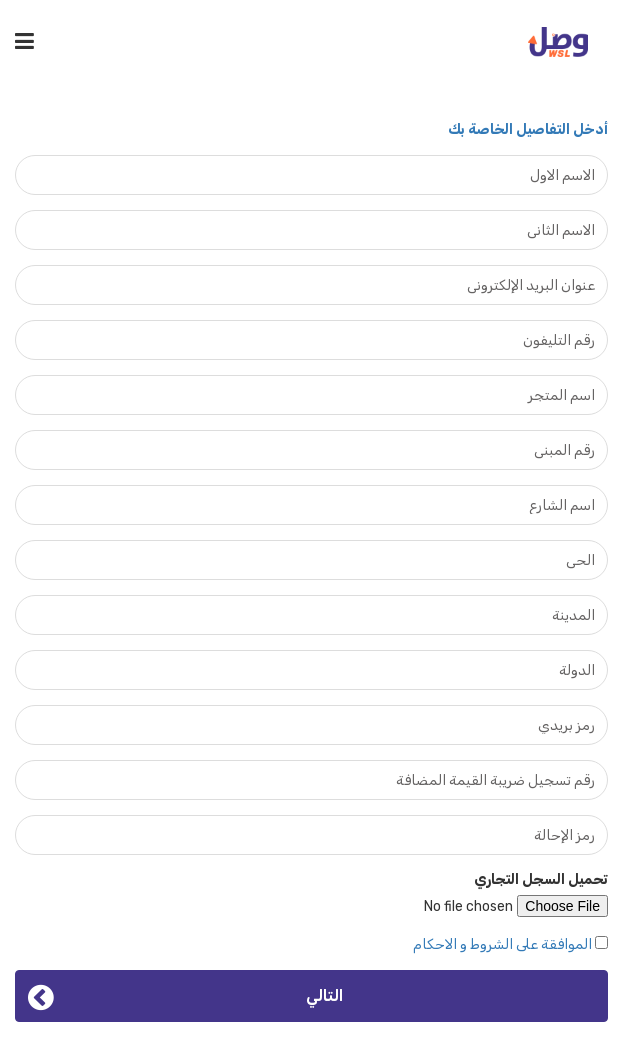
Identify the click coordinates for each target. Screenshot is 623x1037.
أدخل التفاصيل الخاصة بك (528, 129)
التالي (185, 996)
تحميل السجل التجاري (541, 879)
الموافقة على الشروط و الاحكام (502, 944)
